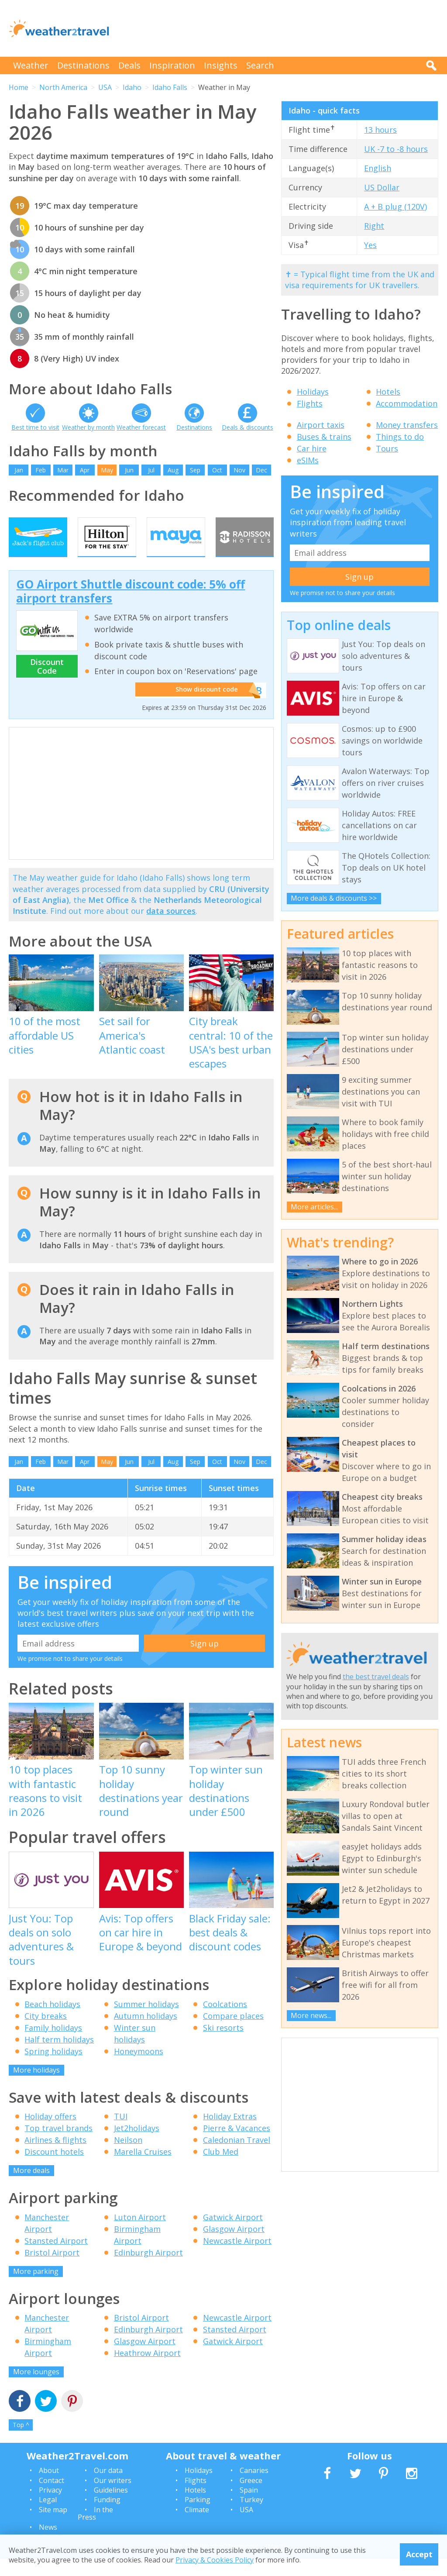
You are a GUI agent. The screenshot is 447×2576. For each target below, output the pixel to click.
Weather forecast (141, 427)
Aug (173, 470)
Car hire (312, 448)
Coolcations (225, 2020)
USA (105, 87)
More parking (35, 2288)
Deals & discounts (247, 427)
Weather (30, 65)
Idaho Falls (169, 87)
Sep (195, 470)
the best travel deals (376, 1676)
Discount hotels (54, 2168)
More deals (31, 2187)
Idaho (132, 87)
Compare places (233, 2032)
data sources (171, 928)
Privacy (50, 2507)
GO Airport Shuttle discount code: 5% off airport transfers (130, 608)
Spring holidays (53, 2068)
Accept (419, 2554)
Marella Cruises (143, 2168)
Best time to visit (35, 427)
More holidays (36, 2086)
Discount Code (47, 683)
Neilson (128, 2157)
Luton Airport (140, 2233)
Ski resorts (223, 2044)
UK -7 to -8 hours (396, 149)
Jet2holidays (136, 2145)
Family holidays (53, 2044)
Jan (18, 470)
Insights (220, 65)
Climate (197, 2526)
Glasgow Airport (234, 2245)
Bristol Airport (51, 2269)
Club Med (220, 2168)
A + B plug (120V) (395, 206)
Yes (370, 245)
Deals (129, 65)
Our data (108, 2487)
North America (63, 87)
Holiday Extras (230, 2133)
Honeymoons (138, 2068)
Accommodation (406, 403)
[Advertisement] (279, 28)
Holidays (313, 391)
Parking (197, 2516)
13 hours (380, 129)
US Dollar (381, 187)
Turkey (251, 2516)
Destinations (83, 65)
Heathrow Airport (147, 2370)
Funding (107, 2516)
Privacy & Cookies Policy (214, 2560)
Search (260, 65)
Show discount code (202, 707)
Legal (48, 2516)
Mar (63, 470)
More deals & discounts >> (334, 898)
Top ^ (21, 2442)
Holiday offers (50, 2133)
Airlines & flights (55, 2157)
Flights (310, 403)
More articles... (314, 1207)
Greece (251, 2497)
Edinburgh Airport (148, 2269)
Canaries (254, 2487)
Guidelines (111, 2507)
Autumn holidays (145, 2032)
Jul (151, 470)
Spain (249, 2507)
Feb (40, 470)
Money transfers (407, 425)
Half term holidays (59, 2056)
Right (374, 225)
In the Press (95, 2530)
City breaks (45, 2032)
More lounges (36, 2388)
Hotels (388, 391)
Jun (129, 470)
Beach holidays (52, 2020)
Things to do (400, 436)
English (377, 168)
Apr (84, 470)
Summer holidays (146, 2020)
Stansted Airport (56, 2257)
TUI (120, 2133)
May (107, 470)
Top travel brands (58, 2145)
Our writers (112, 2497)
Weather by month (88, 427)
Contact (51, 2497)
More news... (311, 2015)
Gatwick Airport (233, 2233)
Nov (239, 470)
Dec (261, 470)
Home (18, 87)
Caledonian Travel (236, 2157)
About (49, 2487)
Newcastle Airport (237, 2257)
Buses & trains (324, 436)
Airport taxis (320, 425)
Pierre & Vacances (236, 2145)
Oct (217, 470)
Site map (53, 2526)
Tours (387, 448)
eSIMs (308, 460)
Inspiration (172, 65)
